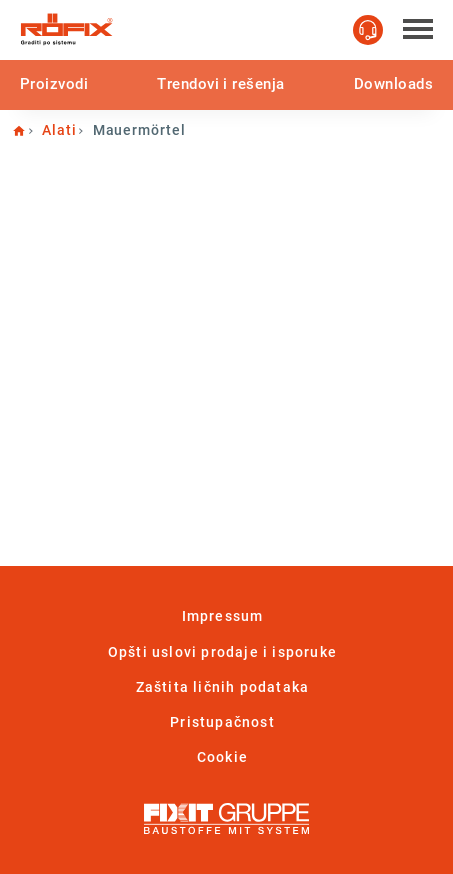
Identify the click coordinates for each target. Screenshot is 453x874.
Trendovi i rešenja (220, 84)
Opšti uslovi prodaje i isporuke (222, 652)
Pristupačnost (222, 722)
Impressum (223, 616)
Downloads (393, 84)
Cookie (222, 757)
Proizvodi (54, 84)
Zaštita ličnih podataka (223, 687)
